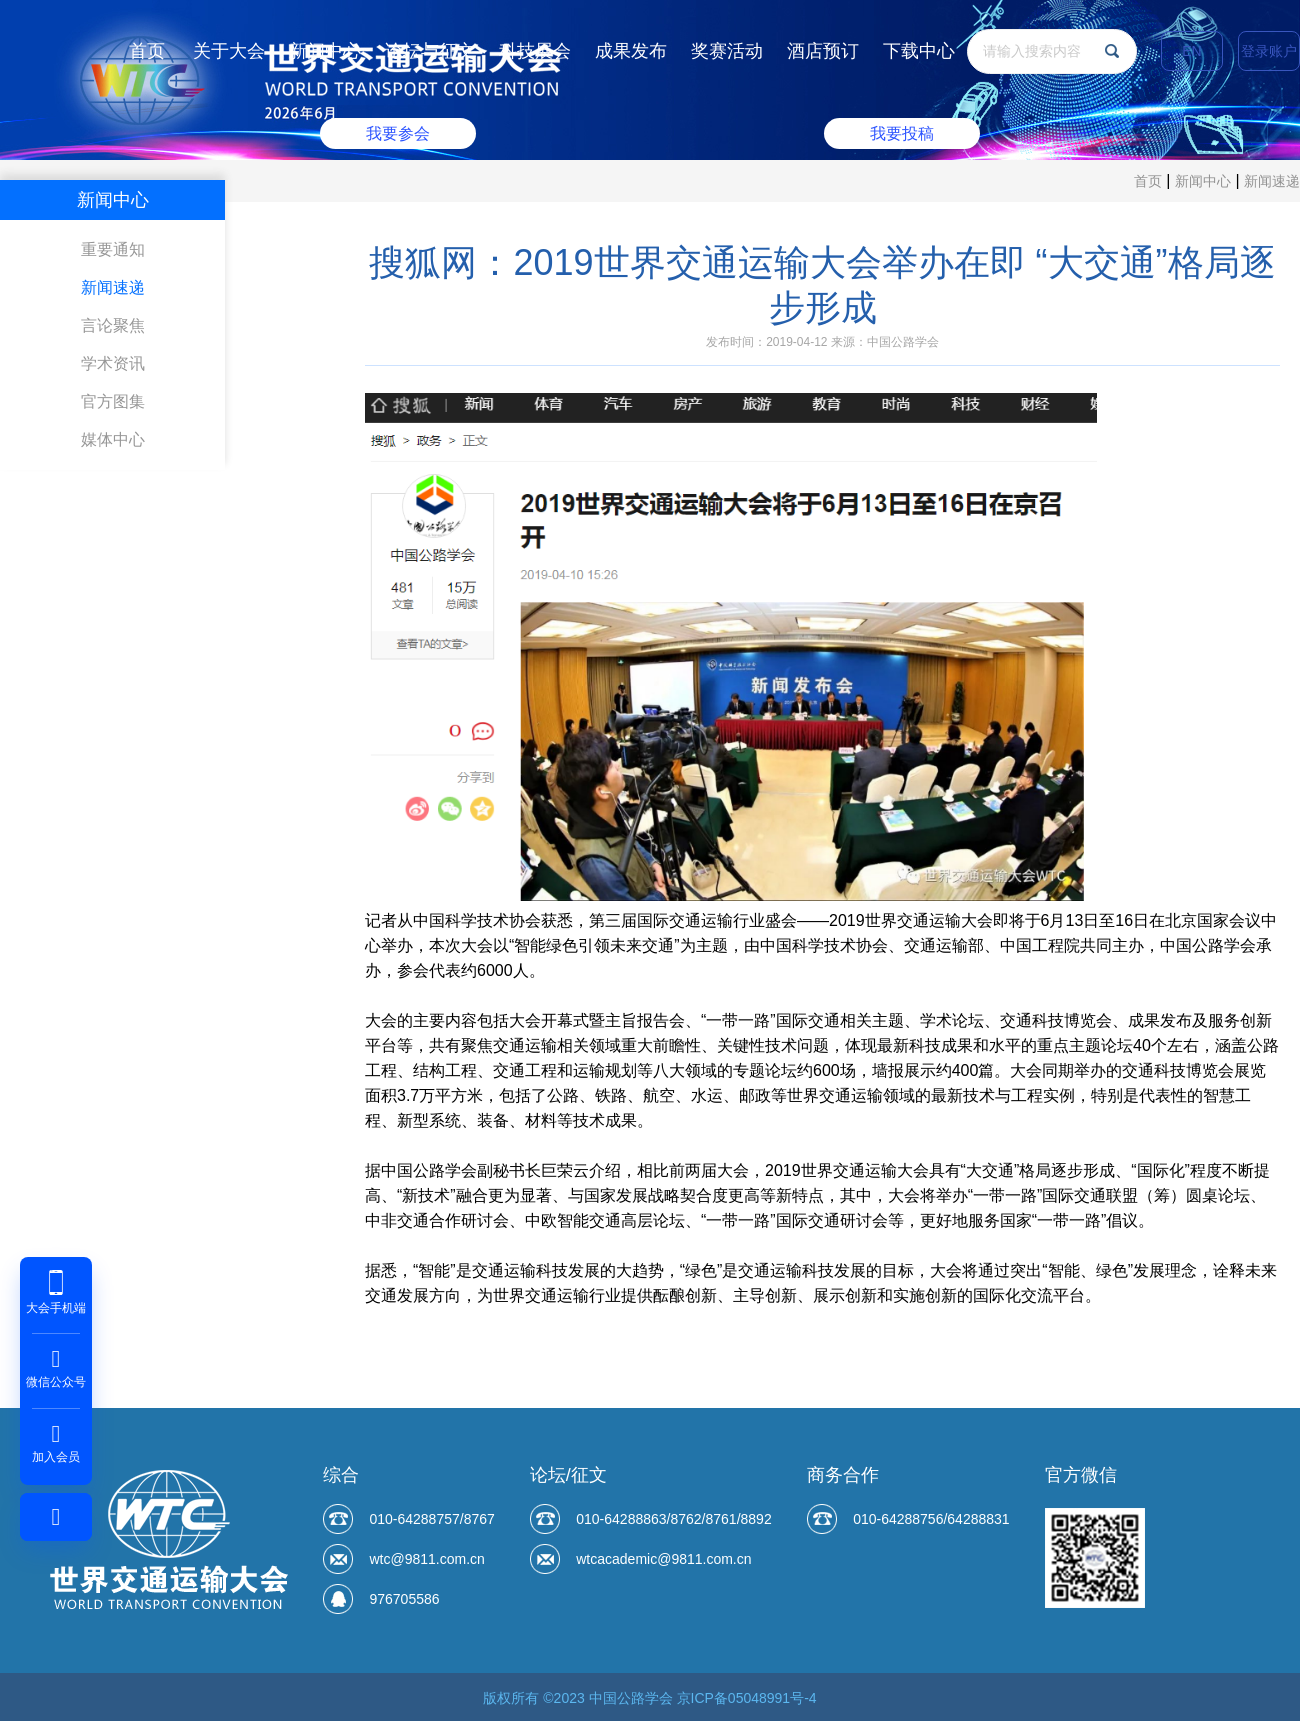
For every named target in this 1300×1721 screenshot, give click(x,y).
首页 (147, 51)
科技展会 (535, 51)
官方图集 (113, 401)
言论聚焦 (113, 325)
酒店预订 (823, 51)
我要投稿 (898, 131)
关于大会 (229, 51)
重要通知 (113, 249)
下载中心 (919, 51)
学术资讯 (113, 363)
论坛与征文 (430, 51)
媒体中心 (113, 439)
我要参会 (402, 131)
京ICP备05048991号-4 (747, 1698)
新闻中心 (325, 51)
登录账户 (1269, 51)
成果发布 (631, 51)
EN (1191, 51)
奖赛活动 (727, 51)
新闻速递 (1272, 181)
